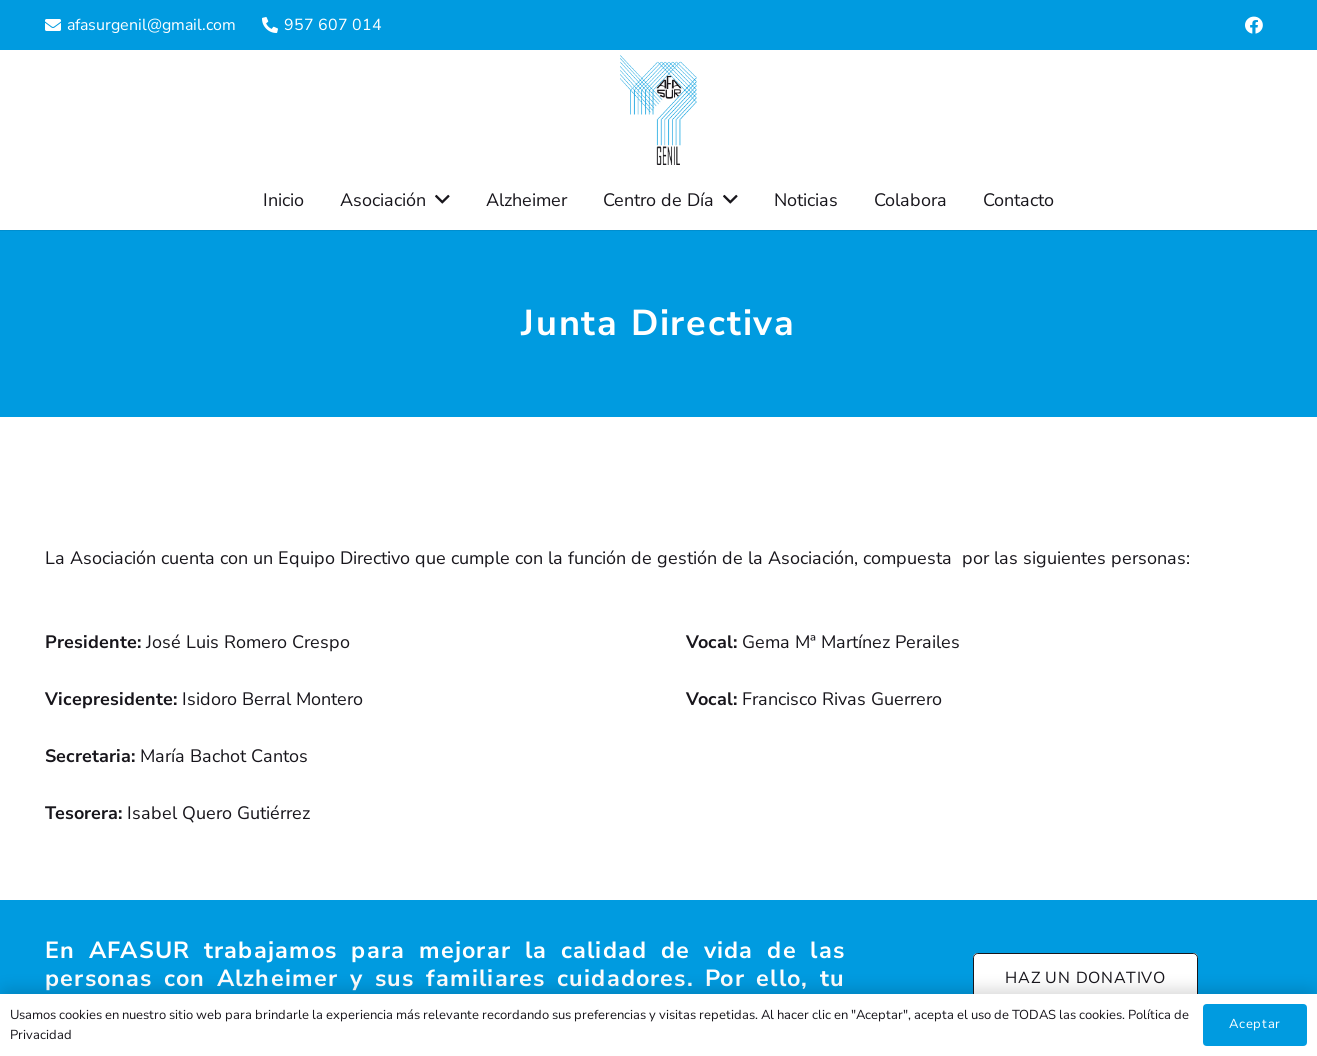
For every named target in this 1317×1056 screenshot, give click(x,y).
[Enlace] (659, 110)
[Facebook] (1254, 25)
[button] (438, 200)
